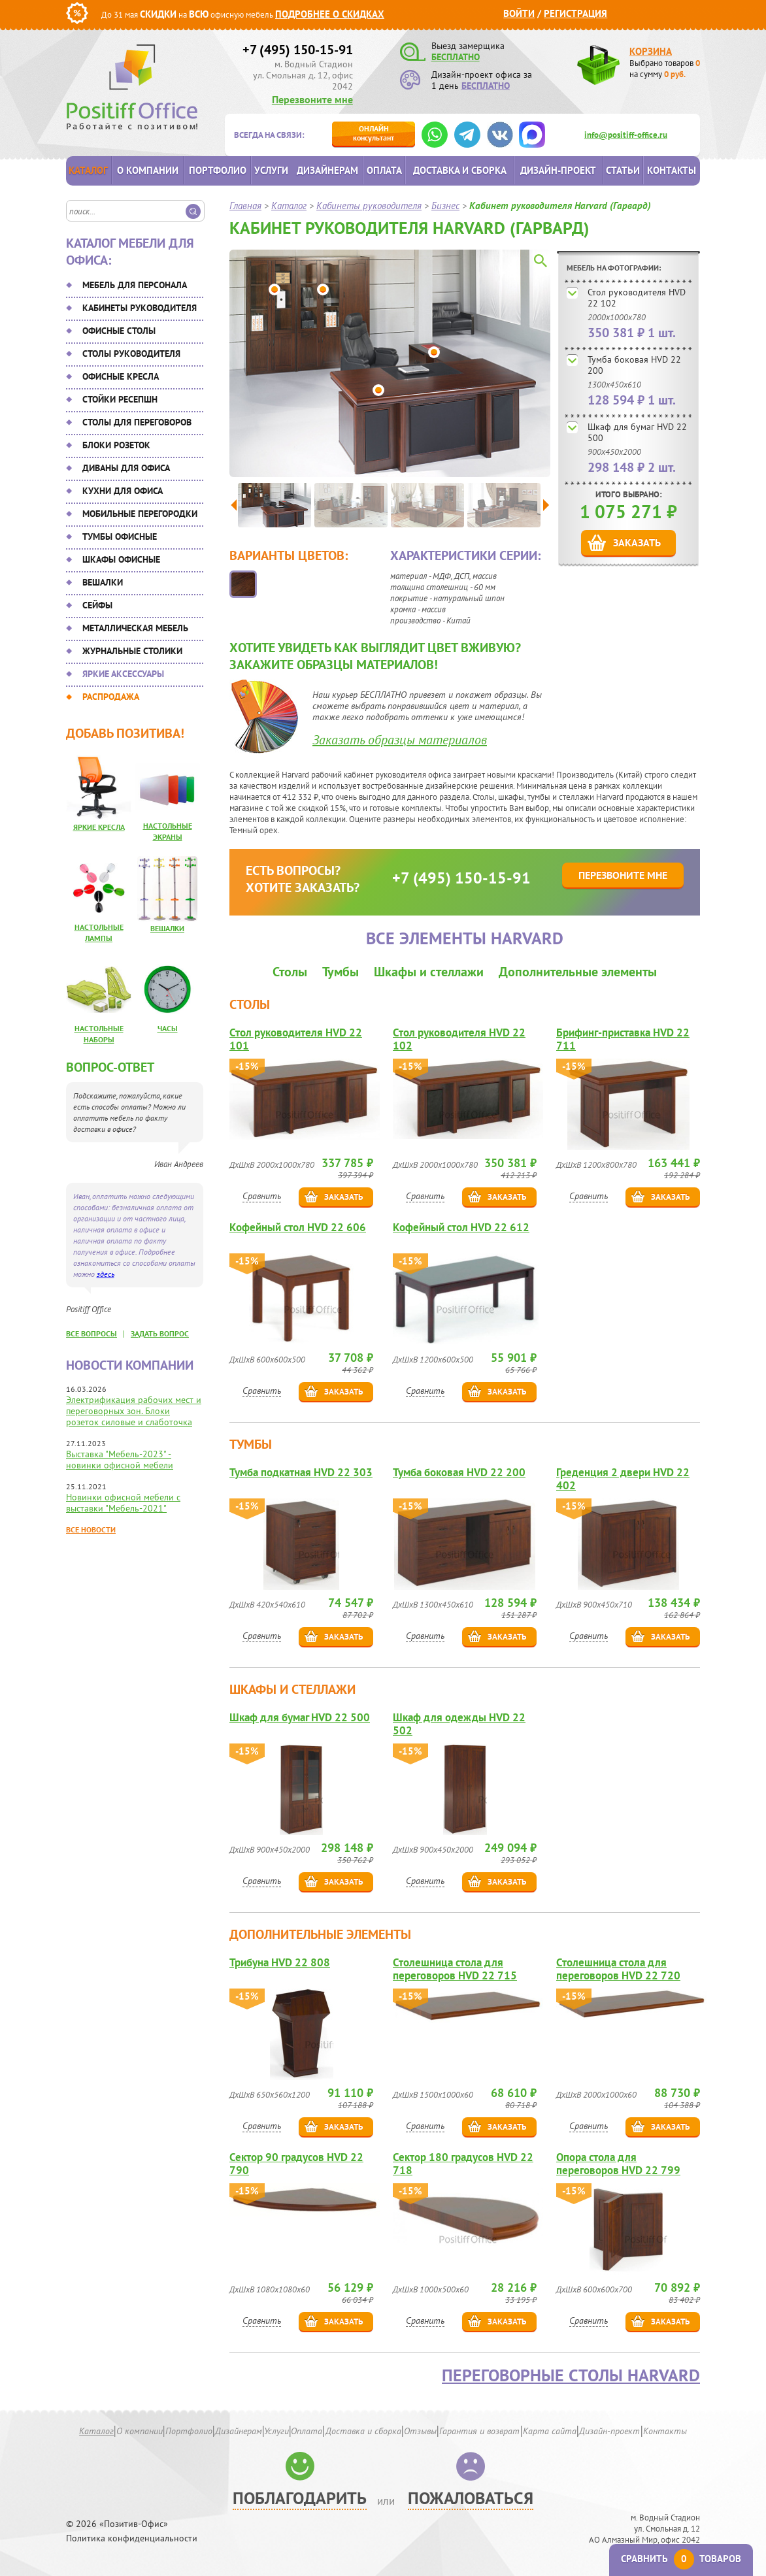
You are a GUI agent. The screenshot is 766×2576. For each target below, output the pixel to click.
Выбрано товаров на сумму (664, 69)
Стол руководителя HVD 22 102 (637, 297)
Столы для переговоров (137, 422)
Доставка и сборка (460, 170)
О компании (147, 170)
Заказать (637, 542)
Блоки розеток (116, 445)
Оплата (384, 170)
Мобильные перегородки (139, 514)
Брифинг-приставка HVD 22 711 (623, 1039)
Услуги (271, 170)
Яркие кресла (99, 827)
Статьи (623, 170)
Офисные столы (119, 331)
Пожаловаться (470, 2498)
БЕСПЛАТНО (455, 57)
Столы (290, 971)
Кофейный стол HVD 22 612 (461, 1227)
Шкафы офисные (121, 559)
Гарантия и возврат (479, 2431)
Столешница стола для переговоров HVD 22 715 (455, 1969)
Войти (519, 13)
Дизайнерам (327, 170)
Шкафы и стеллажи (429, 971)
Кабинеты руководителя (139, 308)
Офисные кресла (120, 376)
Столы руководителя (131, 353)
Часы (168, 1028)
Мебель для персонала (134, 285)
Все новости (91, 1529)
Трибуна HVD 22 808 (279, 1963)
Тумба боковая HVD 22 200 (634, 365)
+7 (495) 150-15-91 (297, 49)
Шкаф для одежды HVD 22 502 (459, 1724)
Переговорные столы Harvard (571, 2375)
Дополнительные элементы (578, 971)
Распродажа (110, 696)
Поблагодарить (300, 2498)
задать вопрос (160, 1333)
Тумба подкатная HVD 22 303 (301, 1472)
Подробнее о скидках (329, 14)
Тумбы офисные (119, 536)
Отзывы (420, 2431)
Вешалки (102, 582)
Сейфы (97, 605)
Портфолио (217, 170)
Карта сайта (549, 2431)
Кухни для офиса (122, 491)
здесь (105, 1274)
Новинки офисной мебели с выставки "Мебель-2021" (123, 1502)
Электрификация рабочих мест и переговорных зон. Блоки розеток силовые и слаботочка (133, 1411)
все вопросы (91, 1333)
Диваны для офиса (126, 468)
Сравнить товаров (681, 2558)
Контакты (671, 170)
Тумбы (340, 971)
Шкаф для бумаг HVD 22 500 (637, 432)
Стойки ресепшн (120, 399)
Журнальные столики (132, 651)
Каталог (88, 170)
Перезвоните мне (312, 99)
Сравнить (261, 1196)
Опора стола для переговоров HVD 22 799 (618, 2164)
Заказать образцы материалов (399, 739)
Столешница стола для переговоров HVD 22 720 (618, 1969)
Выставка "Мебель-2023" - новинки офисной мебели (119, 1459)
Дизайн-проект (558, 170)
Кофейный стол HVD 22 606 (297, 1227)
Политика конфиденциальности (131, 2538)
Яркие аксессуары (123, 674)
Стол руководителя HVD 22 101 (295, 1039)
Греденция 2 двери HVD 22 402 (623, 1479)
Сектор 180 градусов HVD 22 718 (463, 2164)
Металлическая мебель (135, 628)
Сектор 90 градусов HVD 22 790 (296, 2164)
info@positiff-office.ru (625, 134)
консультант (373, 133)
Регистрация (575, 13)
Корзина (650, 51)
